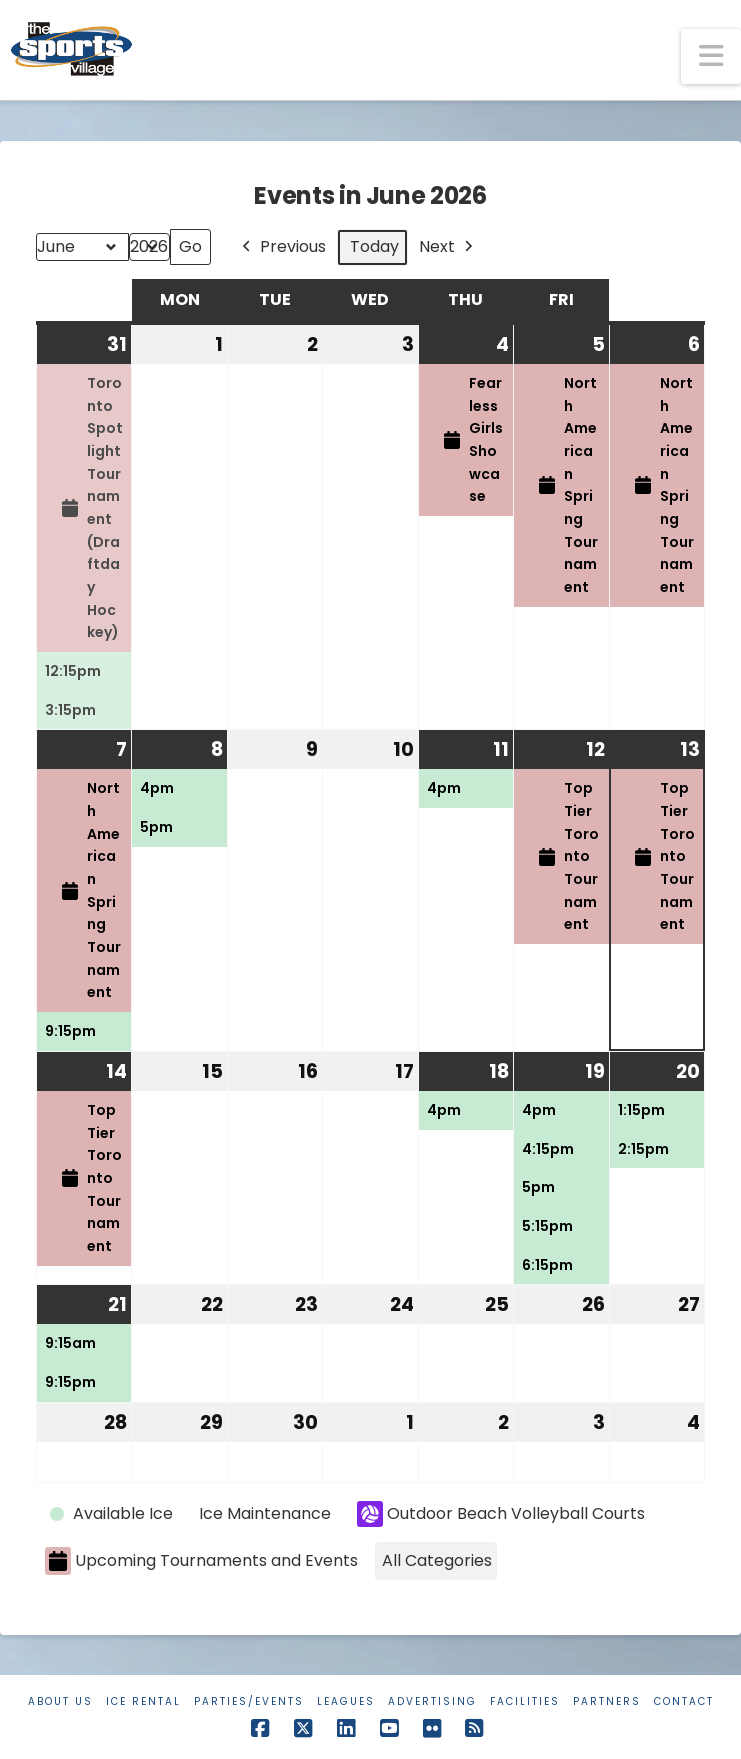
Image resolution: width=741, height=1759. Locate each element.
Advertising (432, 1701)
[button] (711, 56)
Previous (282, 247)
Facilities (525, 1701)
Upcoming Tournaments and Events (201, 1561)
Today (374, 246)
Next (448, 247)
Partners (607, 1701)
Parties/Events (249, 1701)
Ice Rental (143, 1701)
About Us (60, 1701)
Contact (684, 1701)
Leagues (346, 1701)
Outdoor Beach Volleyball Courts (501, 1514)
